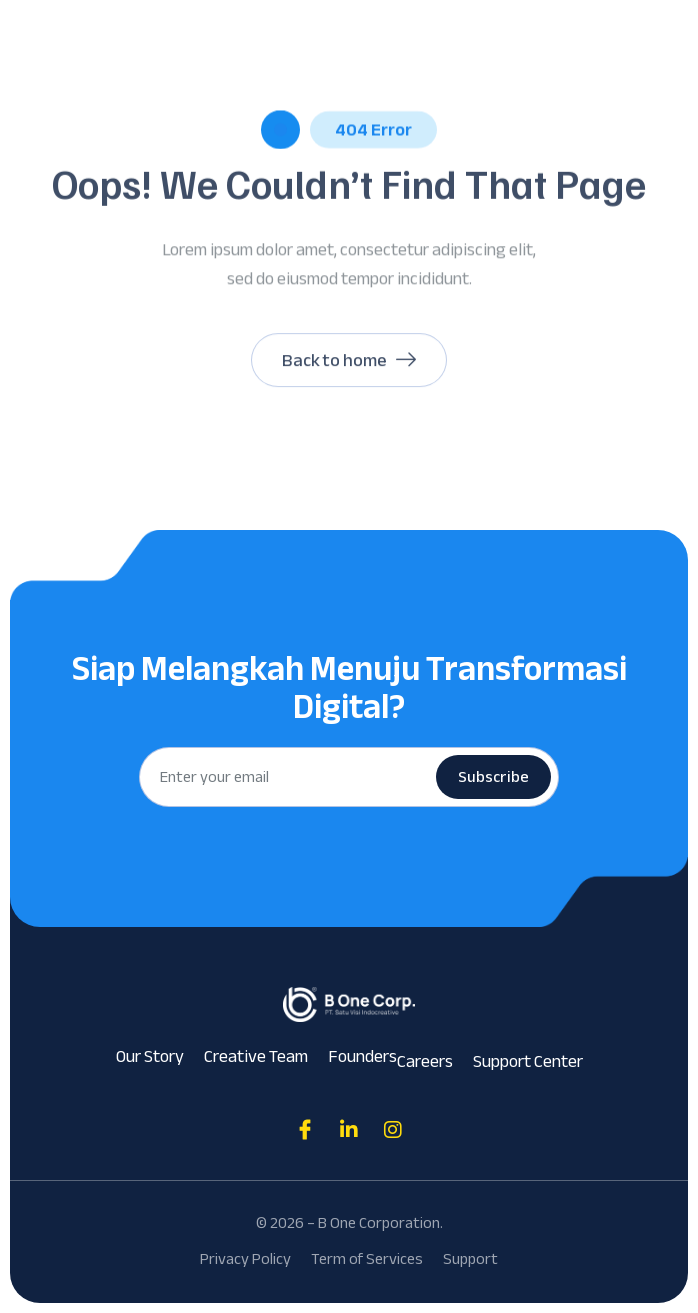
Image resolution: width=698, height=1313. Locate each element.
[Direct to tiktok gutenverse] (349, 1130)
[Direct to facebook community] (305, 1130)
